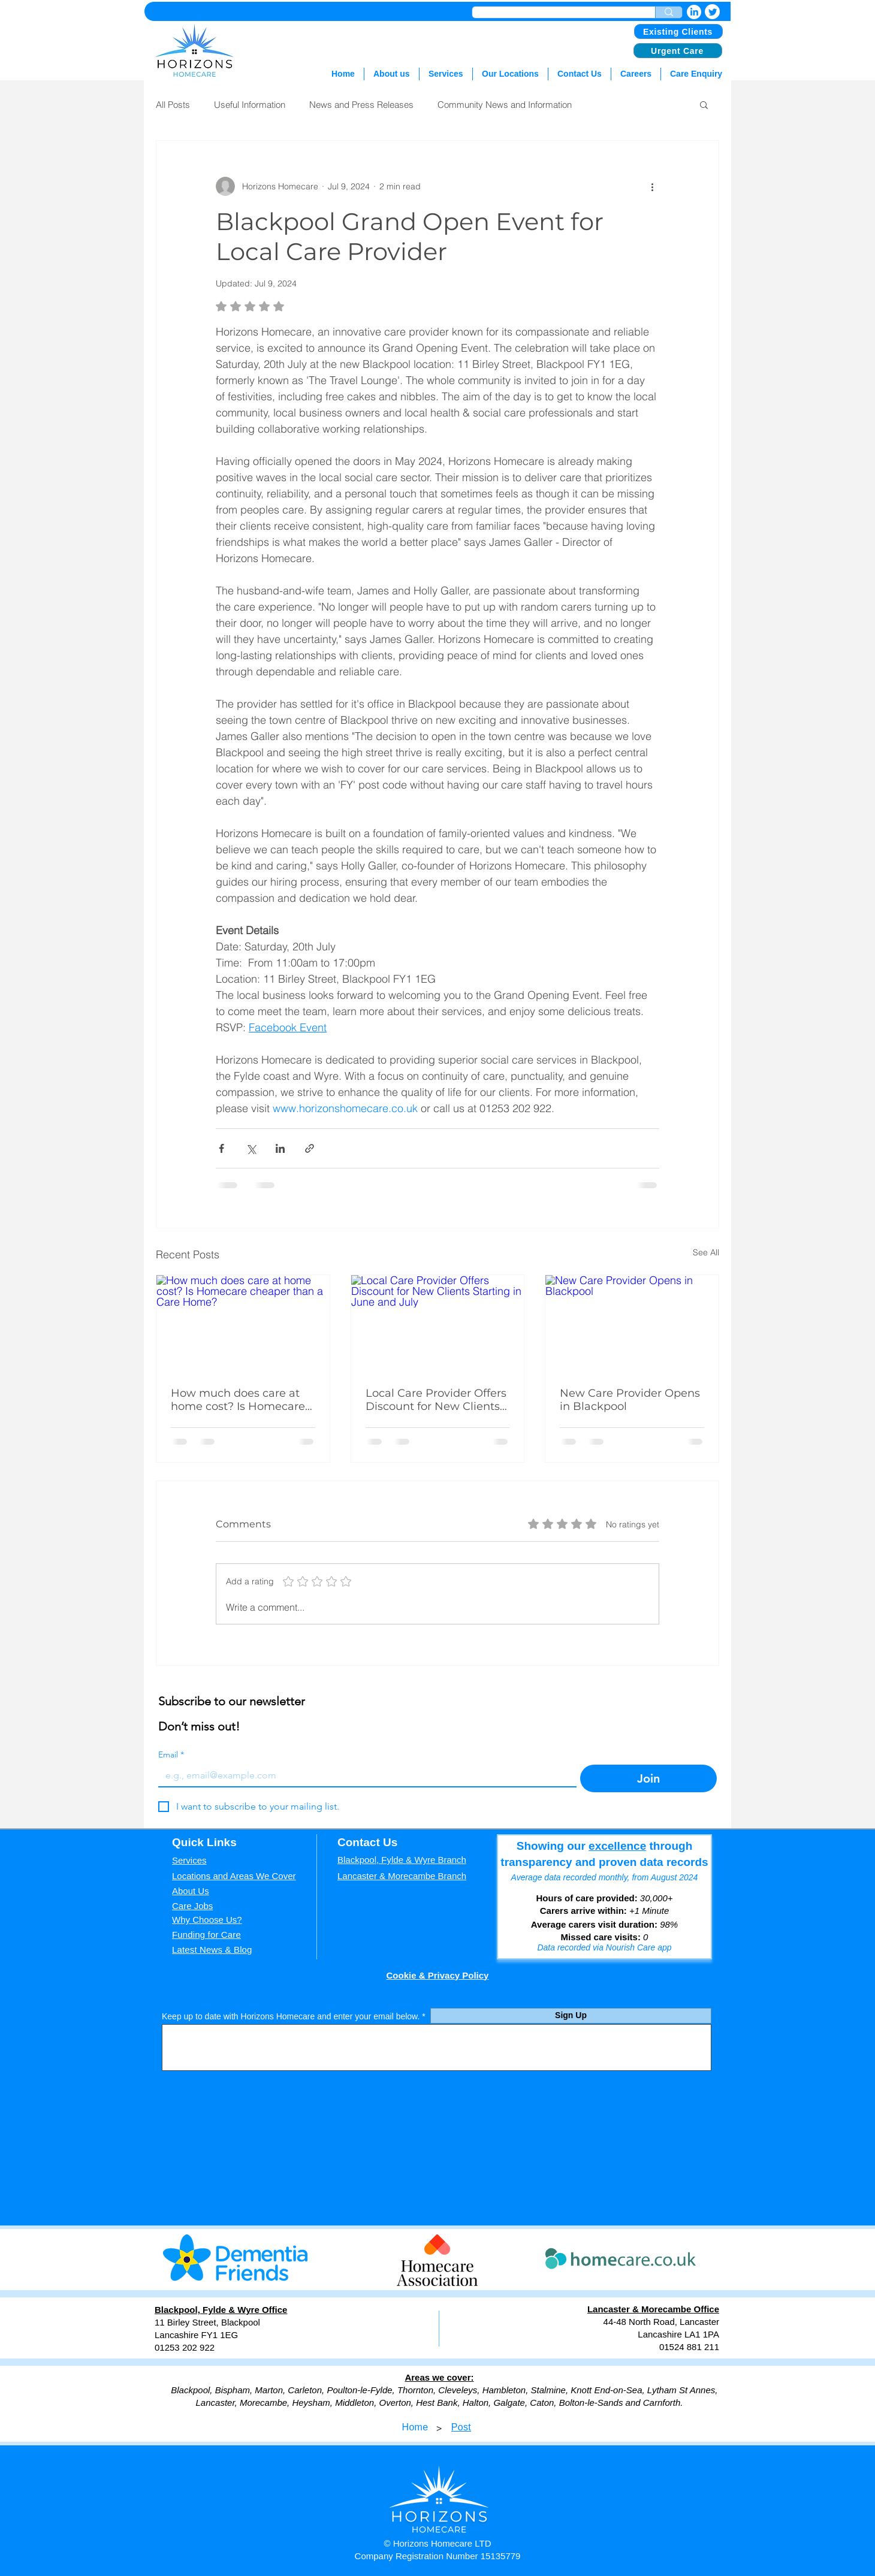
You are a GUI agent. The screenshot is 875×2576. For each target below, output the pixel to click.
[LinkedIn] (694, 12)
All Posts (173, 104)
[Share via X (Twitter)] (251, 1148)
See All (706, 1252)
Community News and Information (504, 104)
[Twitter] (712, 11)
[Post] (461, 2427)
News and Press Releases (361, 104)
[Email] (363, 1775)
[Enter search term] (668, 12)
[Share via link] (309, 1148)
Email (171, 1755)
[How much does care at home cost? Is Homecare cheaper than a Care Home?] (243, 1323)
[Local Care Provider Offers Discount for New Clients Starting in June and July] (437, 1323)
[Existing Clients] (678, 31)
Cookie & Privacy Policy (438, 1975)
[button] (704, 104)
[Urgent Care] (677, 50)
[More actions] (652, 186)
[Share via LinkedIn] (280, 1148)
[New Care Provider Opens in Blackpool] (632, 1323)
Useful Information (249, 104)
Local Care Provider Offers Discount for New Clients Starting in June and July (436, 1400)
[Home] (415, 2427)
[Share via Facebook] (221, 1148)
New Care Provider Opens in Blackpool (630, 1400)
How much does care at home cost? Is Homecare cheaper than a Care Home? (238, 1400)
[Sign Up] (570, 2016)
